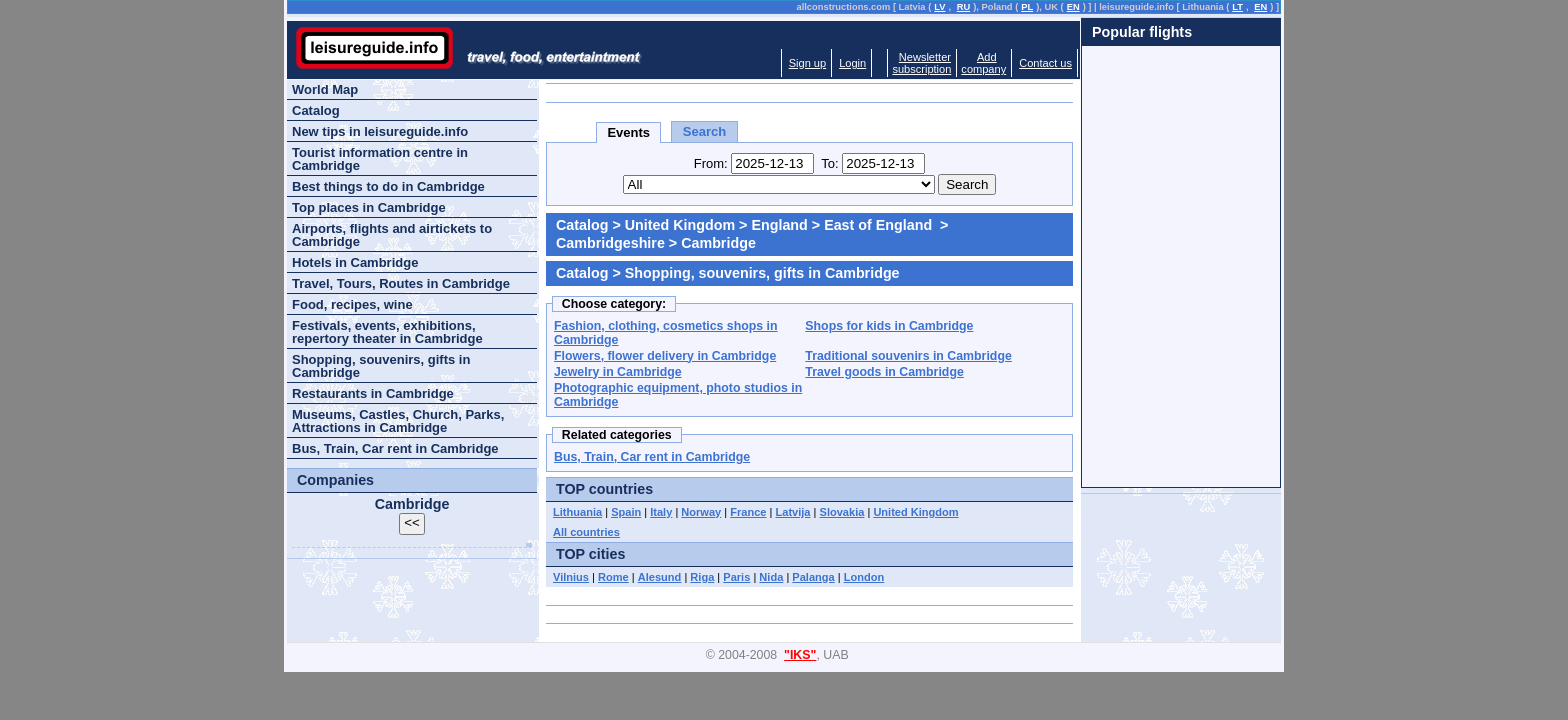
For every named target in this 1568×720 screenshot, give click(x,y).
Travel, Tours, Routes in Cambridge (401, 283)
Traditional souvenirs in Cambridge (908, 356)
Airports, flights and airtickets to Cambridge (392, 235)
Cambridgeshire (610, 243)
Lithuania (577, 512)
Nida (771, 577)
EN (1073, 7)
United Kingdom (680, 225)
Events (628, 132)
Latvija (793, 512)
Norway (701, 512)
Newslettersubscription (921, 63)
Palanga (813, 577)
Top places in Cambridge (369, 207)
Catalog (582, 225)
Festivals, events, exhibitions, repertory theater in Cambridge (387, 332)
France (748, 512)
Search (704, 131)
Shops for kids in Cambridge (889, 326)
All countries (586, 532)
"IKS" (800, 655)
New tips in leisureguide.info (380, 131)
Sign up (807, 63)
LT (1237, 7)
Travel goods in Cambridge (884, 372)
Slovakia (842, 512)
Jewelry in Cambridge (618, 372)
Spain (626, 512)
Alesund (660, 577)
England (779, 225)
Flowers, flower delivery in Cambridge (665, 356)
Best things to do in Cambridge (388, 186)
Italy (661, 512)
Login (852, 63)
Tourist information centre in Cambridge (380, 159)
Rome (613, 577)
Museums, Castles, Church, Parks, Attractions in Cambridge (398, 421)
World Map (325, 89)
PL (1027, 7)
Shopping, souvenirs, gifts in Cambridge (381, 366)
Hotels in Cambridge (355, 262)
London (864, 577)
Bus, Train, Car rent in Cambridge (652, 457)
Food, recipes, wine (352, 304)
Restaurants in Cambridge (373, 393)
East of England (880, 225)
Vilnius (571, 577)
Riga (702, 577)
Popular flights (1142, 32)
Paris (736, 577)
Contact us (1045, 63)
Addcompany (983, 63)
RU (963, 7)
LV (939, 7)
